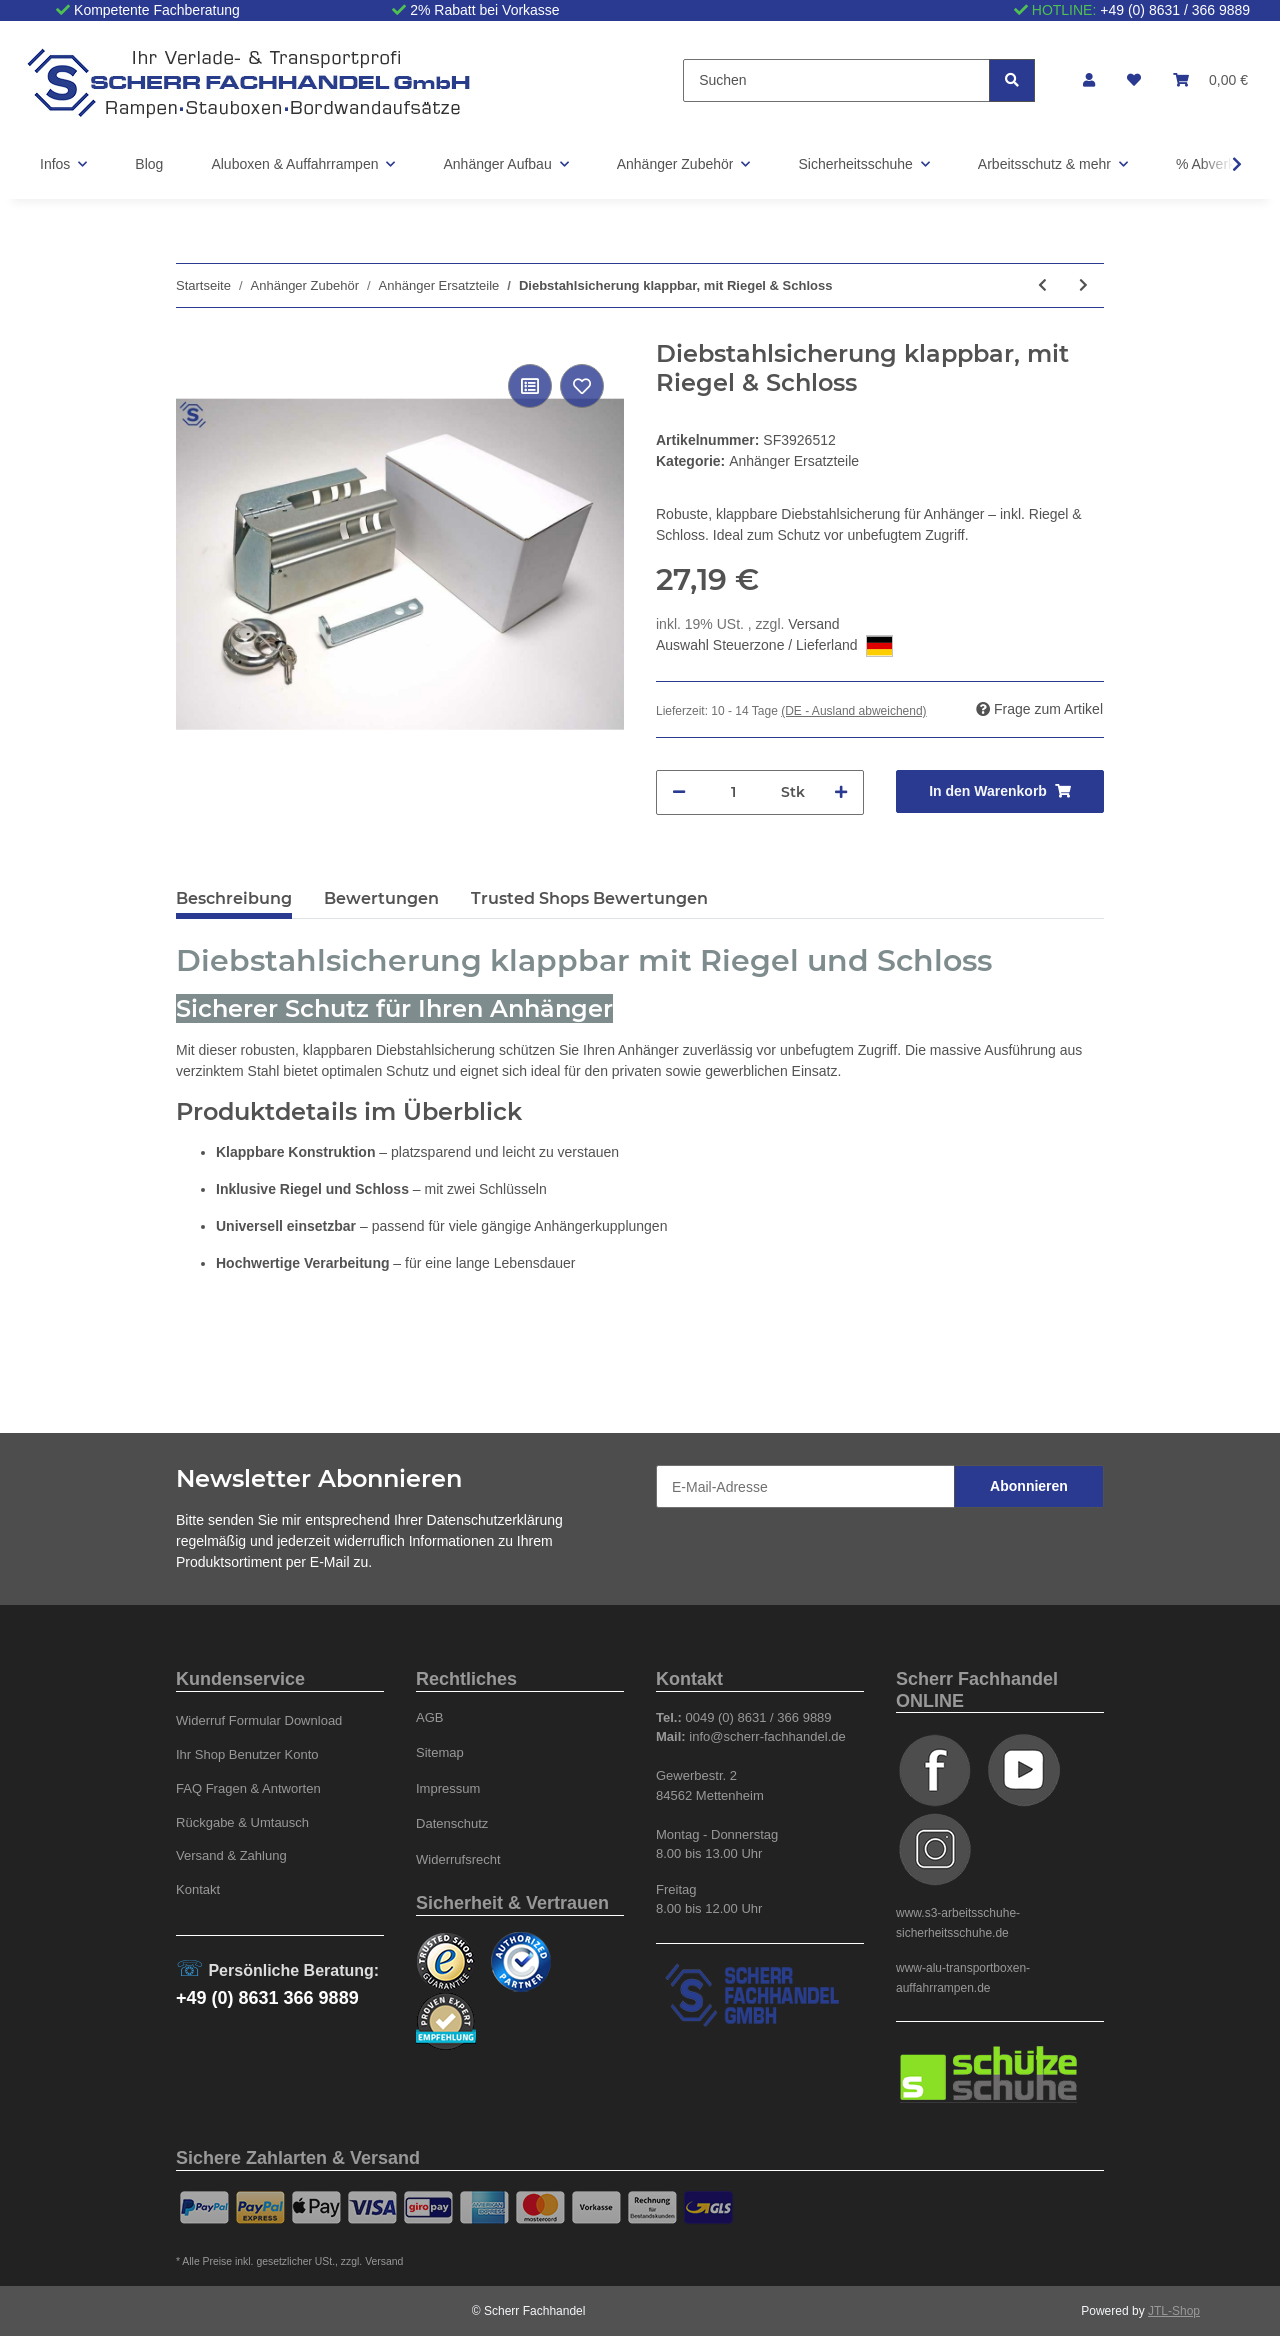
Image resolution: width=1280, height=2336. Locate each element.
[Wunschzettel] (1134, 80)
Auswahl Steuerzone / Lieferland (774, 646)
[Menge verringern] (679, 792)
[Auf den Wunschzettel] (582, 386)
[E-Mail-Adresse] (805, 1486)
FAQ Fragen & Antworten (248, 1788)
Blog (149, 164)
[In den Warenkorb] (1000, 791)
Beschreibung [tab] (234, 898)
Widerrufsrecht (458, 1859)
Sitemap (440, 1752)
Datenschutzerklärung (495, 1520)
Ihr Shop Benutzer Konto (247, 1754)
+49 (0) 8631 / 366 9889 (1175, 10)
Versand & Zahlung (231, 1855)
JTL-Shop (1174, 2311)
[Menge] (733, 792)
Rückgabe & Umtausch (242, 1822)
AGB (430, 1717)
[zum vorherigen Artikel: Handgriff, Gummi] (1042, 285)
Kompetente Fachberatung (157, 10)
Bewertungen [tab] (381, 898)
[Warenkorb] (1210, 80)
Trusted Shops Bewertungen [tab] (589, 898)
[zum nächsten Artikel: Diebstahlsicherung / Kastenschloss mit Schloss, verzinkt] (1083, 285)
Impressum (448, 1788)
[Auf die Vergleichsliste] (530, 386)
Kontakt (198, 1889)
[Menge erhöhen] (841, 792)
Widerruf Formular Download (259, 1720)
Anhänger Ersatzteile (794, 461)
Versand (813, 624)
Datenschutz (452, 1823)
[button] (1089, 80)
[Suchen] (836, 80)
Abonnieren (1029, 1486)
